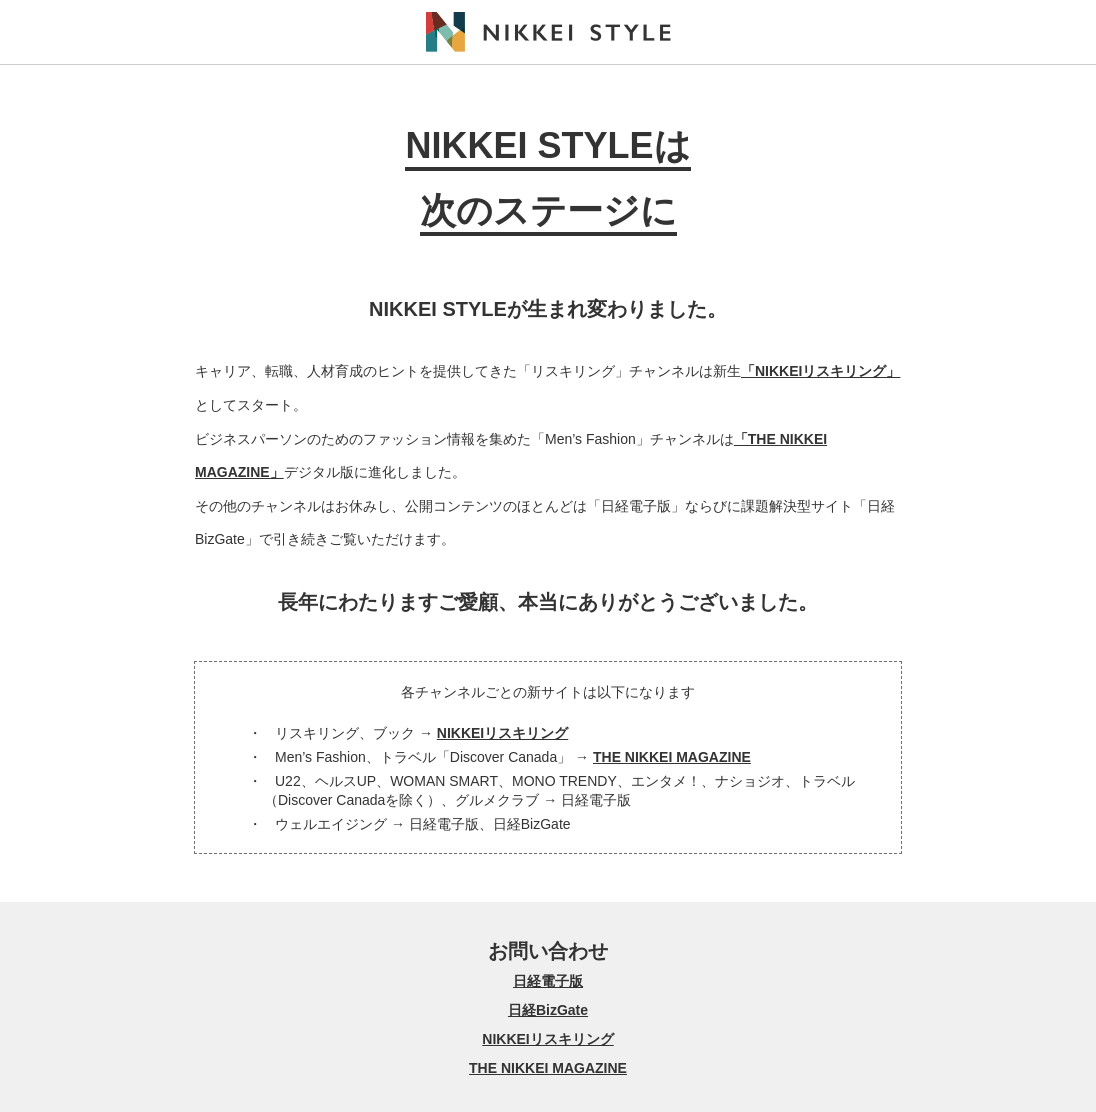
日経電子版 (548, 981)
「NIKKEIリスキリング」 (820, 371)
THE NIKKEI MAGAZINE (672, 757)
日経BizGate (548, 1010)
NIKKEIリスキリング (502, 733)
